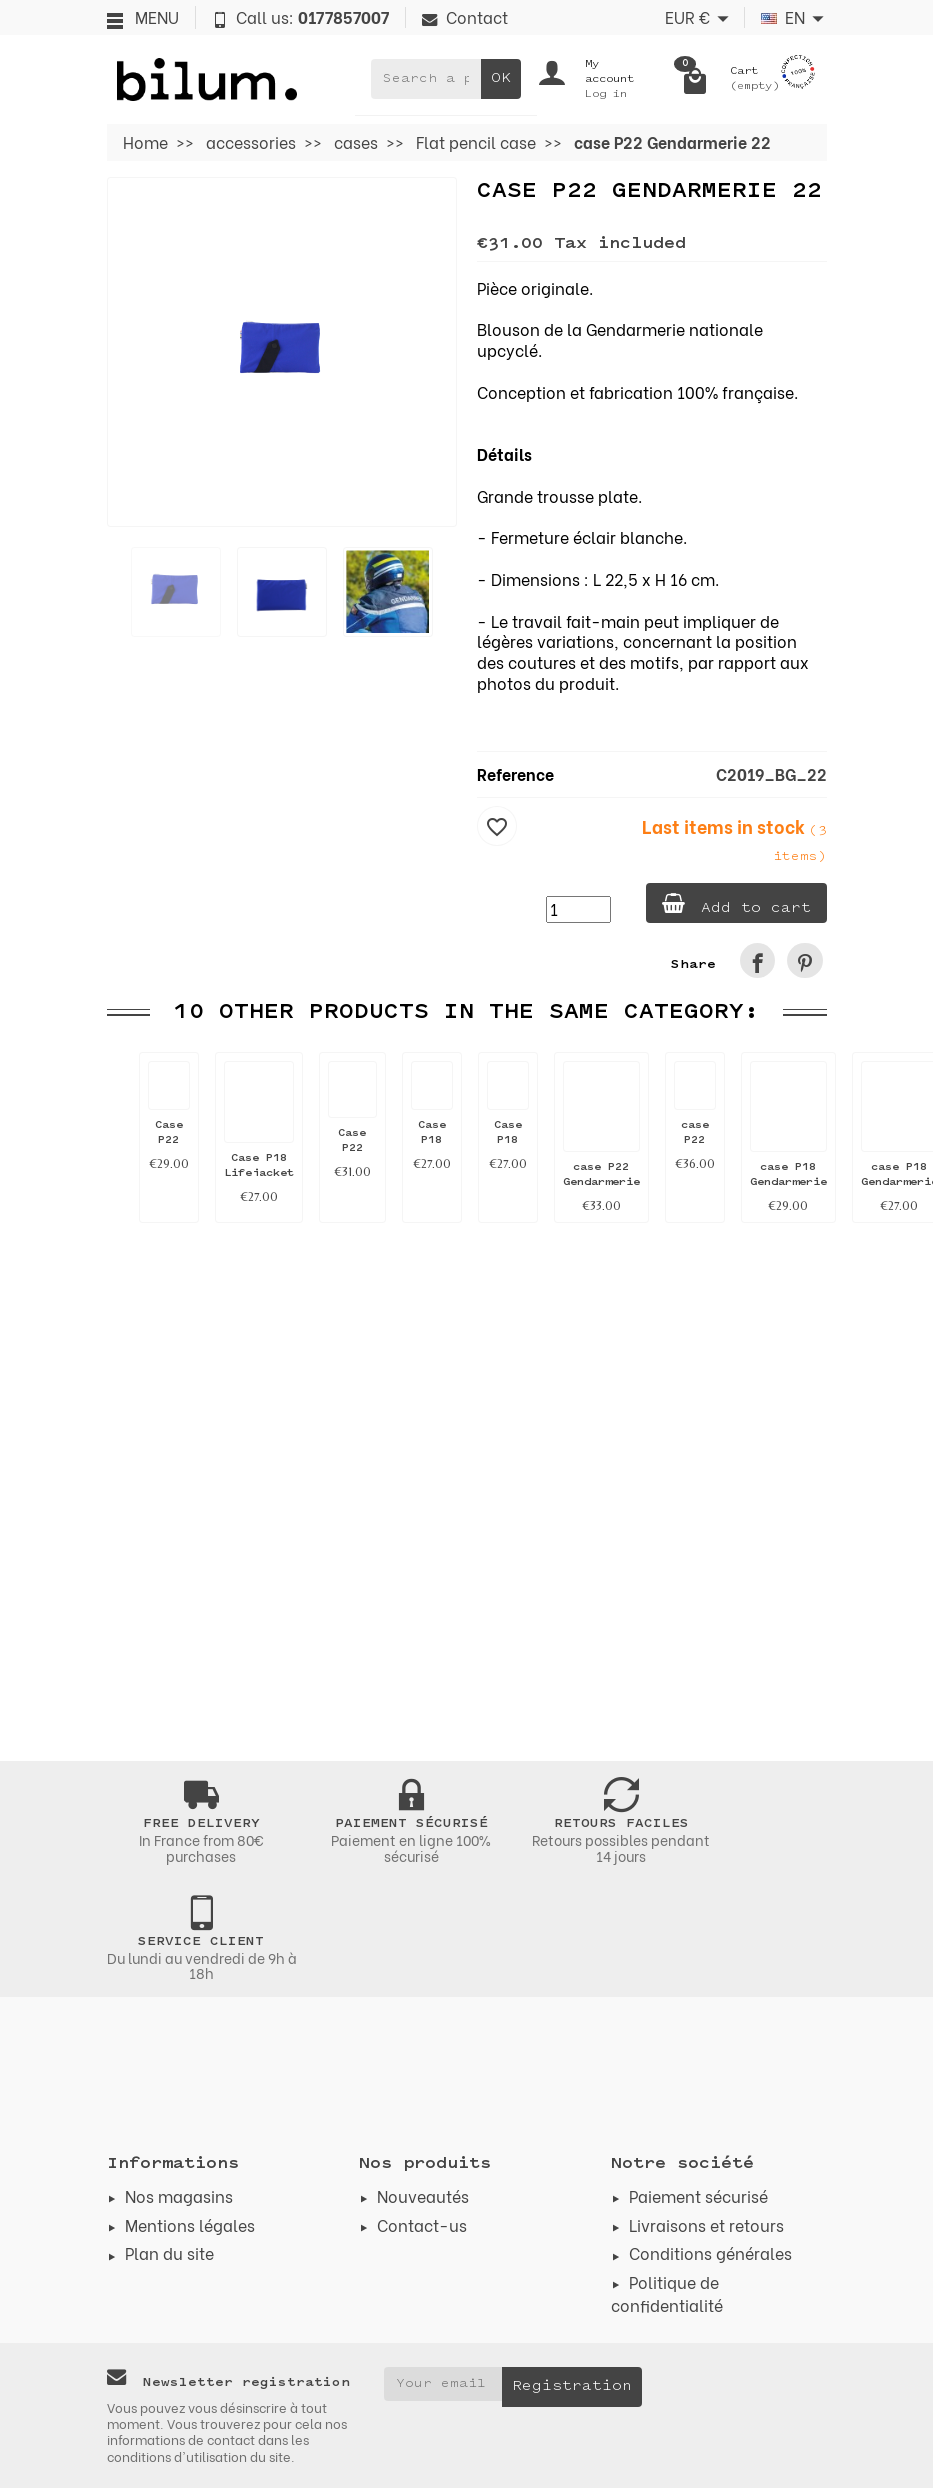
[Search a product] (426, 79)
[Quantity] (578, 909)
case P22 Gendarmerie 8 (601, 1182)
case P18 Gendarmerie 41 (788, 1182)
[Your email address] (443, 2384)
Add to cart (736, 904)
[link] (757, 960)
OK (501, 78)
